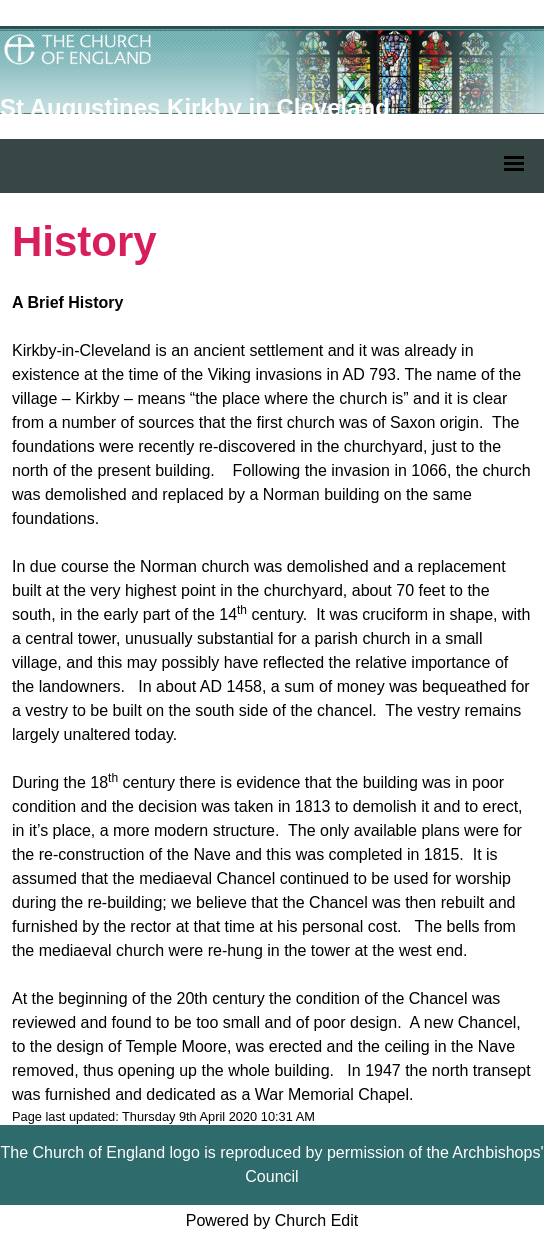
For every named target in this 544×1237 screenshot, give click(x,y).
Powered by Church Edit (272, 1220)
